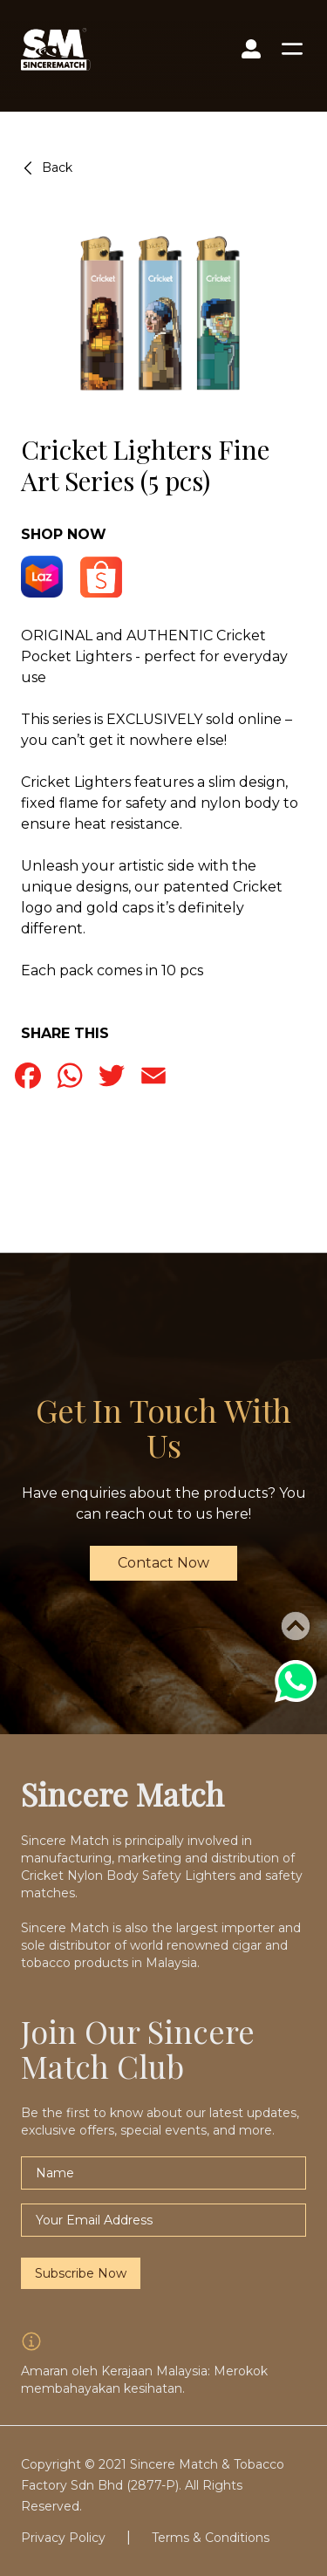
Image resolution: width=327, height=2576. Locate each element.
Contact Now (163, 1562)
